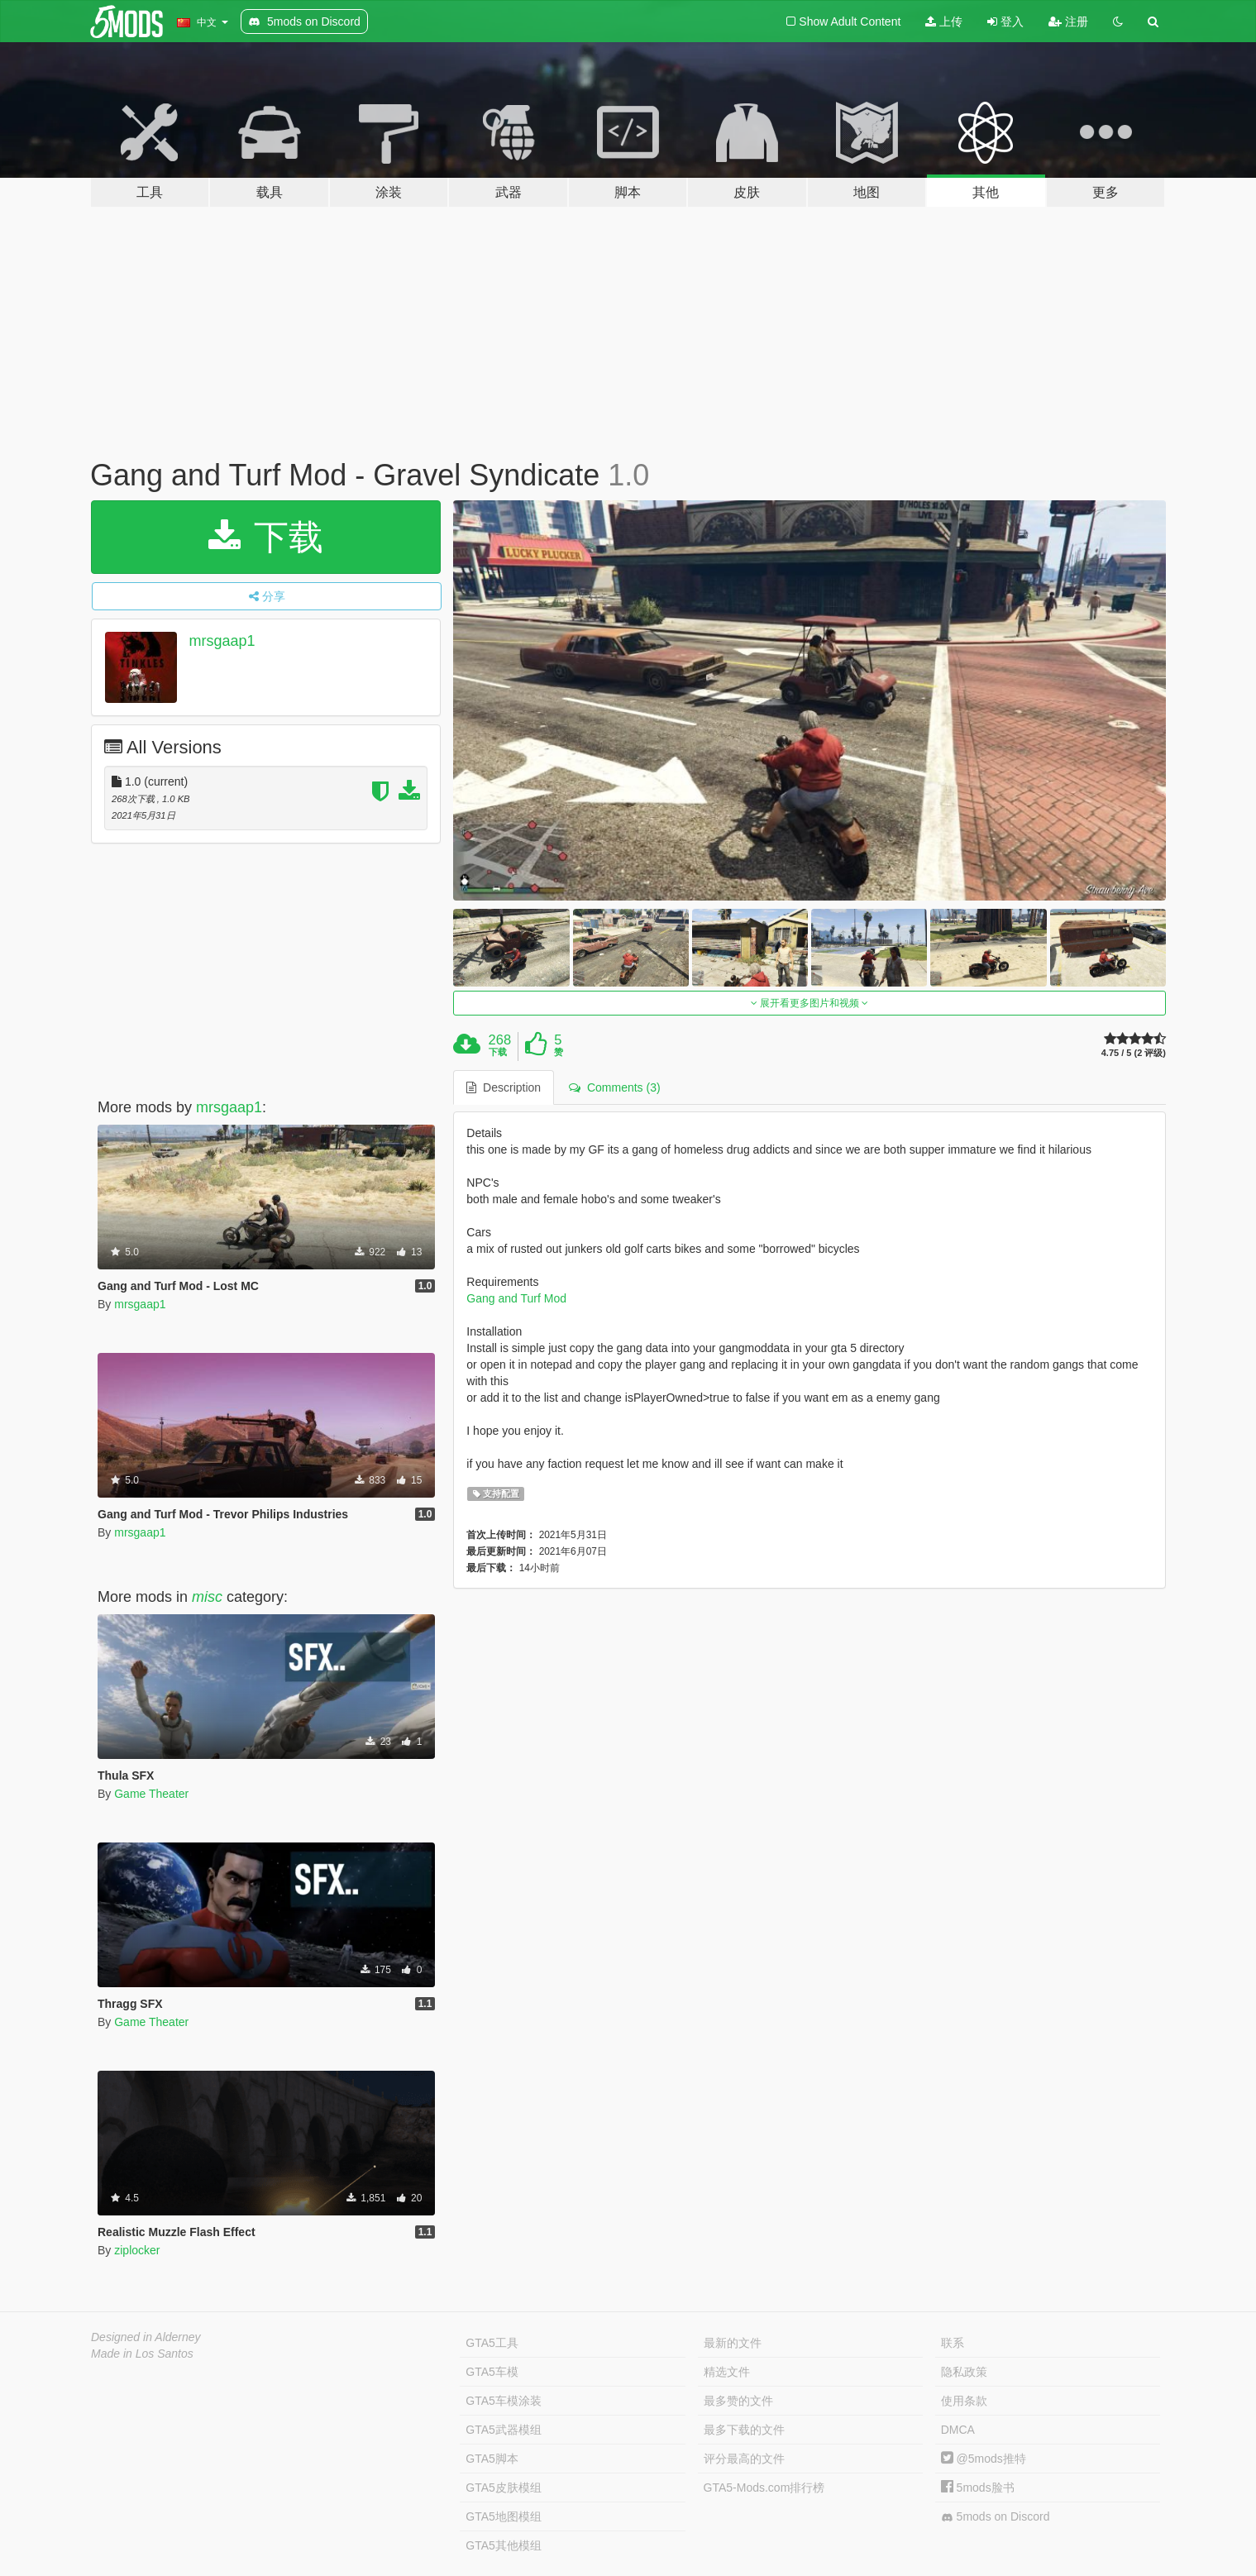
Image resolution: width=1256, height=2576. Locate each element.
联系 (952, 2342)
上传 (943, 21)
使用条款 (964, 2400)
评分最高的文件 (744, 2458)
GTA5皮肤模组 (504, 2487)
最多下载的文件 (744, 2429)
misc (207, 1597)
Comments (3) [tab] (614, 1087)
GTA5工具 (492, 2342)
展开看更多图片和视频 (810, 1003)
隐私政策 (964, 2371)
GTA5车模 (492, 2371)
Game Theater (151, 1793)
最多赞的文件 (738, 2400)
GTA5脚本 (492, 2458)
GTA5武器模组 (504, 2429)
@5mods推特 (983, 2458)
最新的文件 (733, 2342)
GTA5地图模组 (504, 2516)
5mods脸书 (978, 2487)
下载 (265, 537)
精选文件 (727, 2371)
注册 (1068, 21)
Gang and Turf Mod (516, 1298)
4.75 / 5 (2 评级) (1133, 1053)
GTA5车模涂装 (504, 2400)
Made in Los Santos (142, 2353)
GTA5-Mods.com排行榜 (764, 2487)
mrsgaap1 (222, 641)
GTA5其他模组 (504, 2545)
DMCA (958, 2429)
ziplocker (137, 2250)
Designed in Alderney (146, 2337)
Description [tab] (503, 1087)
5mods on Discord (995, 2517)
